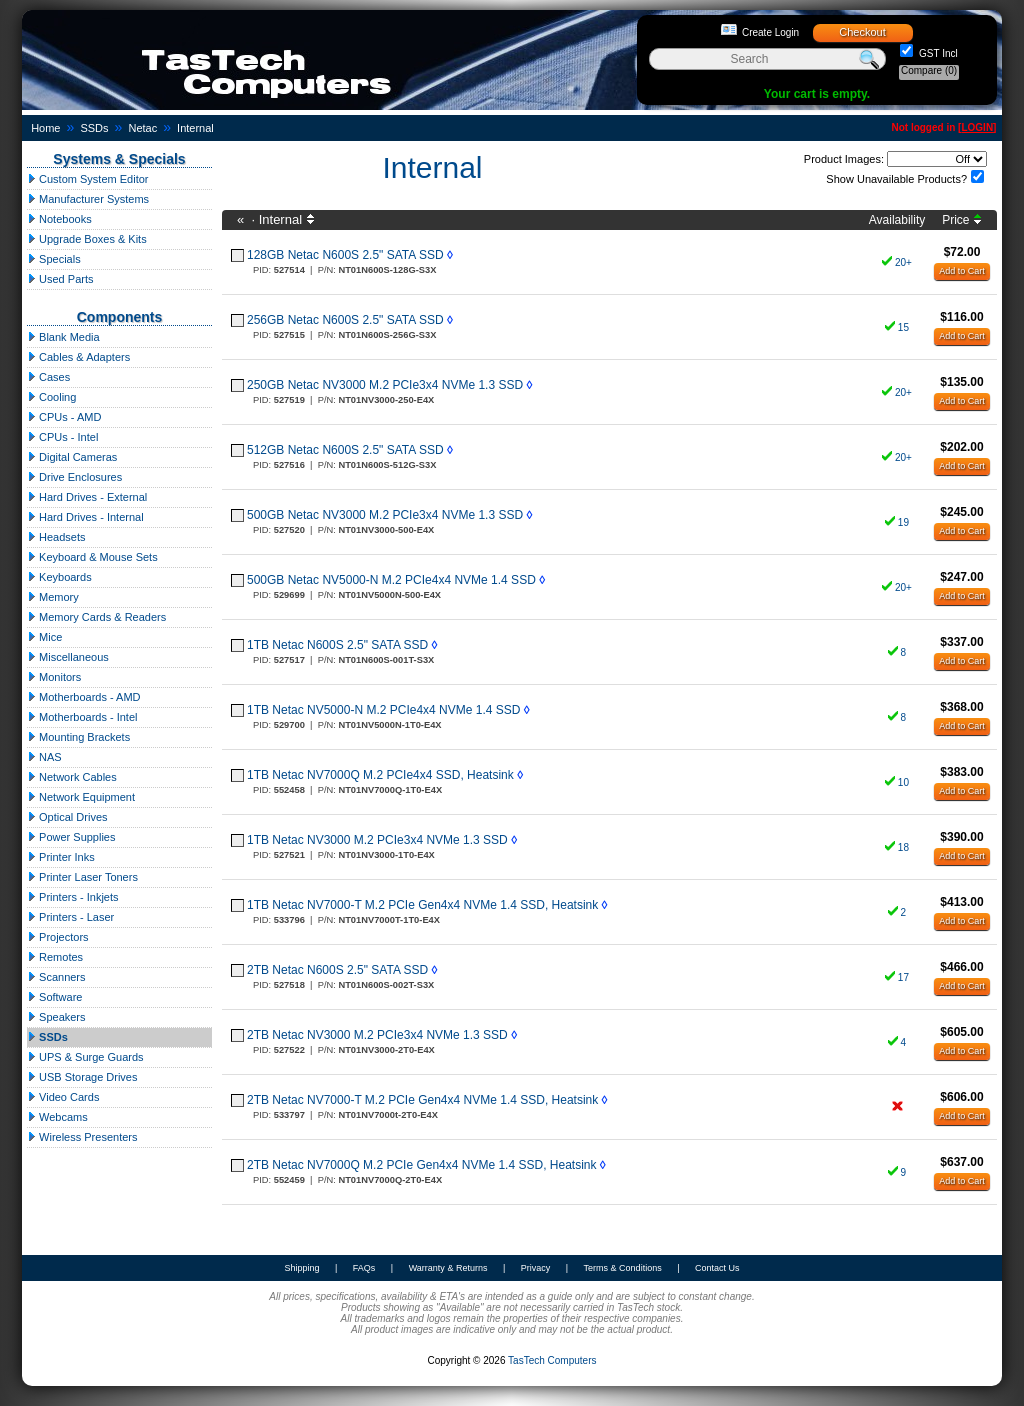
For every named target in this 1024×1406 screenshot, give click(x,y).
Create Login (770, 32)
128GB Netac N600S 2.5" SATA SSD (345, 255)
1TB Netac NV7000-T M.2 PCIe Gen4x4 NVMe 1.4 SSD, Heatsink (422, 905)
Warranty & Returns (448, 1268)
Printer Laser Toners (82, 877)
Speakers (56, 1017)
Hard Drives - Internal (85, 517)
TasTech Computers (552, 1360)
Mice (44, 637)
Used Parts (60, 279)
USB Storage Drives (82, 1077)
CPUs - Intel (62, 437)
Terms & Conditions (623, 1268)
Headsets (56, 537)
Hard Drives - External (87, 497)
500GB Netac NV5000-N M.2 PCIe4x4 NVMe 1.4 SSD (391, 580)
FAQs (364, 1268)
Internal (195, 128)
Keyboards (59, 577)
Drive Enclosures (74, 477)
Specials (54, 259)
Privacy (536, 1268)
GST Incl (937, 53)
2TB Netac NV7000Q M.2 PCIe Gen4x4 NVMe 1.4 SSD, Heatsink (422, 1165)
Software (54, 997)
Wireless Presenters (82, 1137)
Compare (929, 70)
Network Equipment (81, 797)
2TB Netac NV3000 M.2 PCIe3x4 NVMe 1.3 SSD (377, 1035)
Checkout (862, 32)
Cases (48, 377)
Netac (142, 128)
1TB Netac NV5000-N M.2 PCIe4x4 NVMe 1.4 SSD (383, 710)
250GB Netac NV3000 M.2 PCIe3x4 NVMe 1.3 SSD (385, 385)
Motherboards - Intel (82, 717)
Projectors (58, 937)
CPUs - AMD (64, 417)
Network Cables (72, 777)
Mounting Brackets (78, 737)
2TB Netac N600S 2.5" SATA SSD (337, 970)
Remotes (55, 957)
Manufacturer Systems (88, 199)
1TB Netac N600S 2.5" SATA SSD (337, 645)
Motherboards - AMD (84, 697)
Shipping (301, 1268)
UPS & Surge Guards (85, 1057)
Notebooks (59, 219)
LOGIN (977, 127)
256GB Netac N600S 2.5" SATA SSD (345, 320)
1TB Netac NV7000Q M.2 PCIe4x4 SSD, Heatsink (380, 775)
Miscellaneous (68, 657)
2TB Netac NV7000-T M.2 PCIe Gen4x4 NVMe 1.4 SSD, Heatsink (422, 1100)
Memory (53, 597)
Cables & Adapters (78, 357)
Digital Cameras (72, 457)
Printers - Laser (70, 917)
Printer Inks (61, 857)
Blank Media (63, 337)
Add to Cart (962, 271)
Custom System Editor (87, 179)
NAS (44, 757)
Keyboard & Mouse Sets (92, 557)
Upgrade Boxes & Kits (87, 239)
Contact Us (717, 1268)
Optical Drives (67, 817)
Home (45, 128)
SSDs (94, 128)
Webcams (57, 1117)
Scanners (56, 977)
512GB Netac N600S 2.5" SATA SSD (345, 450)
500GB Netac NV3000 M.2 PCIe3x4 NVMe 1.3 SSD (385, 515)
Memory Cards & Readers (96, 617)
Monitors (54, 677)
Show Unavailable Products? (896, 179)
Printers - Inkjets (73, 897)
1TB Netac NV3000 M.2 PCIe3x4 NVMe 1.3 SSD (377, 840)
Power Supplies (71, 837)
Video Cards (63, 1097)
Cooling (51, 397)
